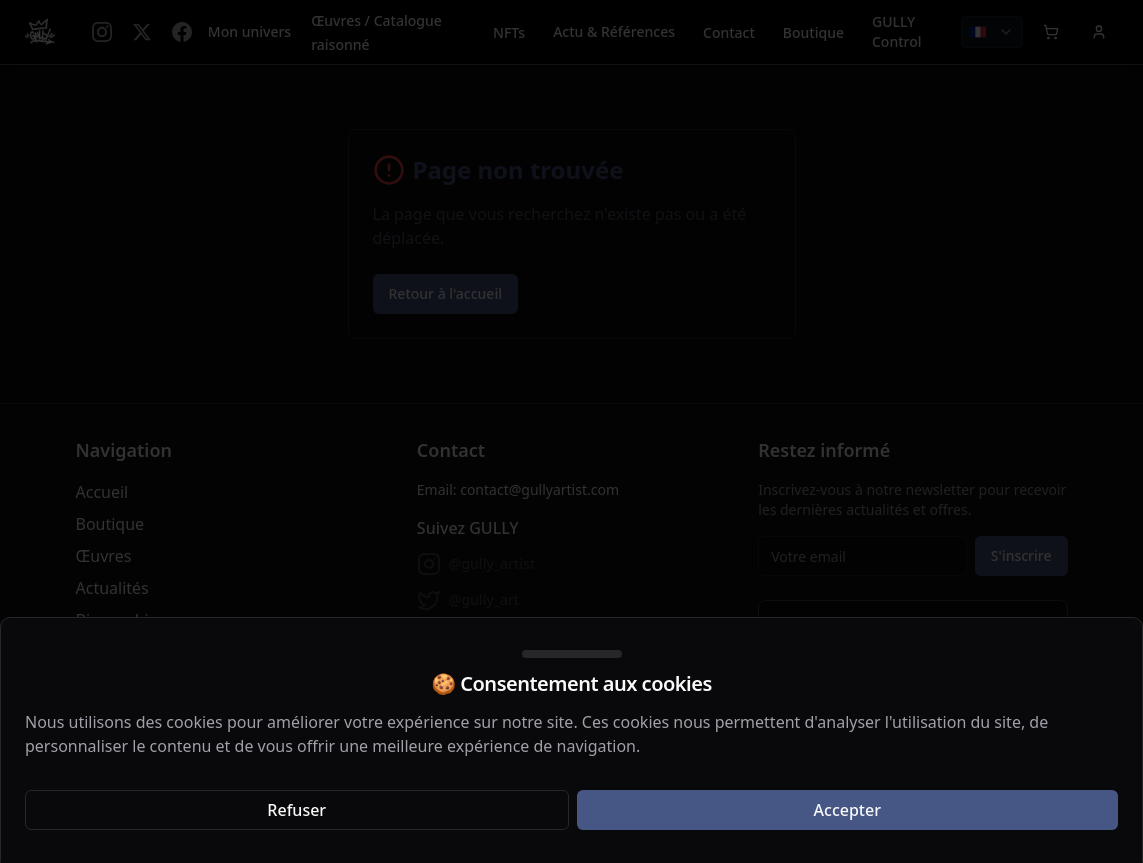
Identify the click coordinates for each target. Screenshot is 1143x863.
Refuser (296, 810)
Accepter (847, 810)
